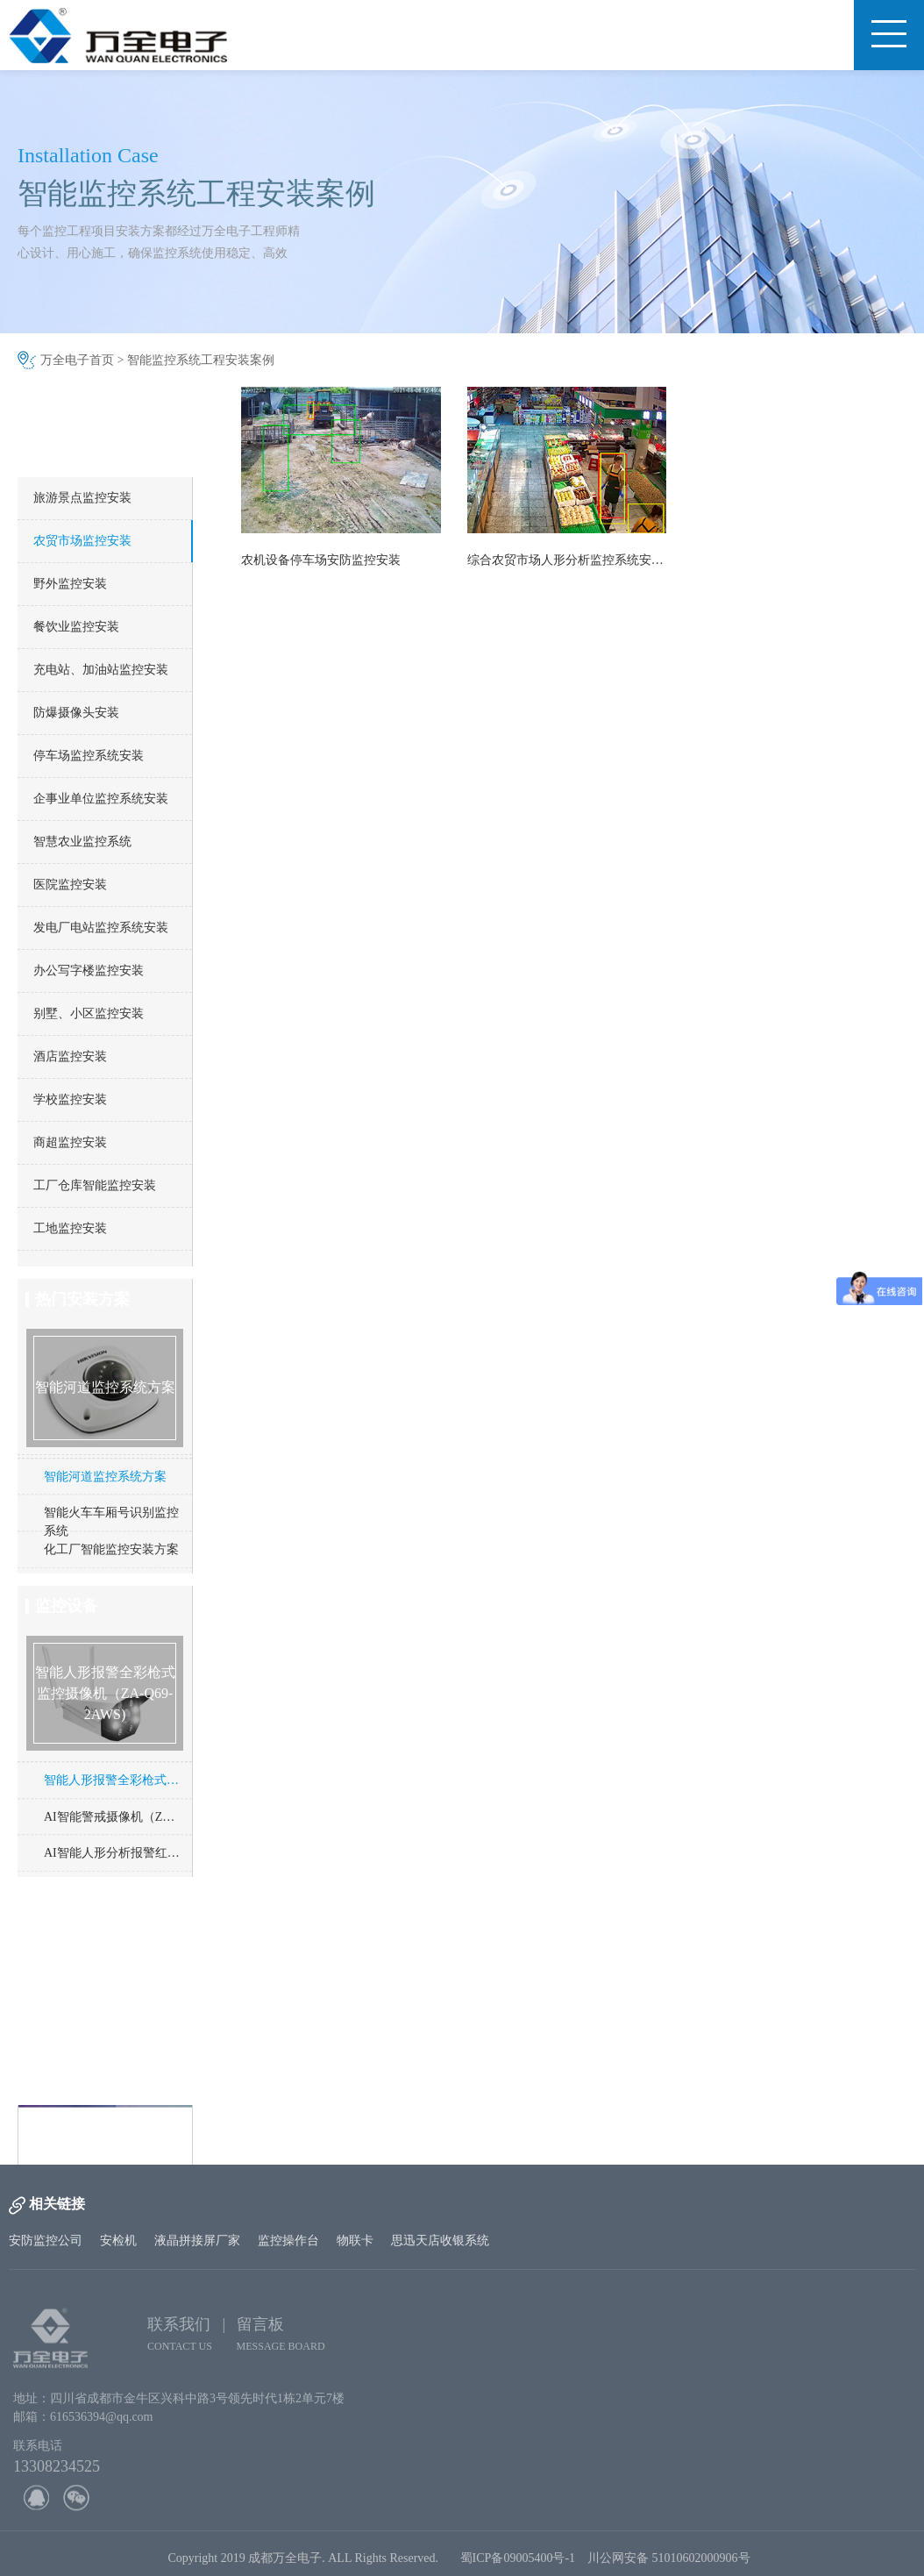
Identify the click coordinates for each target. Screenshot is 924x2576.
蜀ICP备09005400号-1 (517, 2565)
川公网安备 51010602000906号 (672, 2565)
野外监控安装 (70, 583)
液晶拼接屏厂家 (197, 2240)
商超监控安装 (70, 1142)
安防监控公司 (45, 2240)
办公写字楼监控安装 (88, 970)
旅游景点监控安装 (82, 497)
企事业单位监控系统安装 (100, 798)
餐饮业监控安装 (76, 626)
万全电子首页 (77, 360)
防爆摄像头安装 (76, 712)
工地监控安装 (70, 1228)
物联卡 (355, 2240)
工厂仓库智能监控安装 (94, 1185)
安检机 (118, 2240)
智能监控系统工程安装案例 (200, 360)
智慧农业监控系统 (82, 841)
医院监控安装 (70, 884)
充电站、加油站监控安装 (100, 669)
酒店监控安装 (70, 1056)
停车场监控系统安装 (88, 755)
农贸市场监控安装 (82, 540)
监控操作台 (288, 2240)
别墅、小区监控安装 (88, 1013)
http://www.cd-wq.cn (101, 2156)
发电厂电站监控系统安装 (100, 927)
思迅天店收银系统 (440, 2240)
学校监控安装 (70, 1099)
